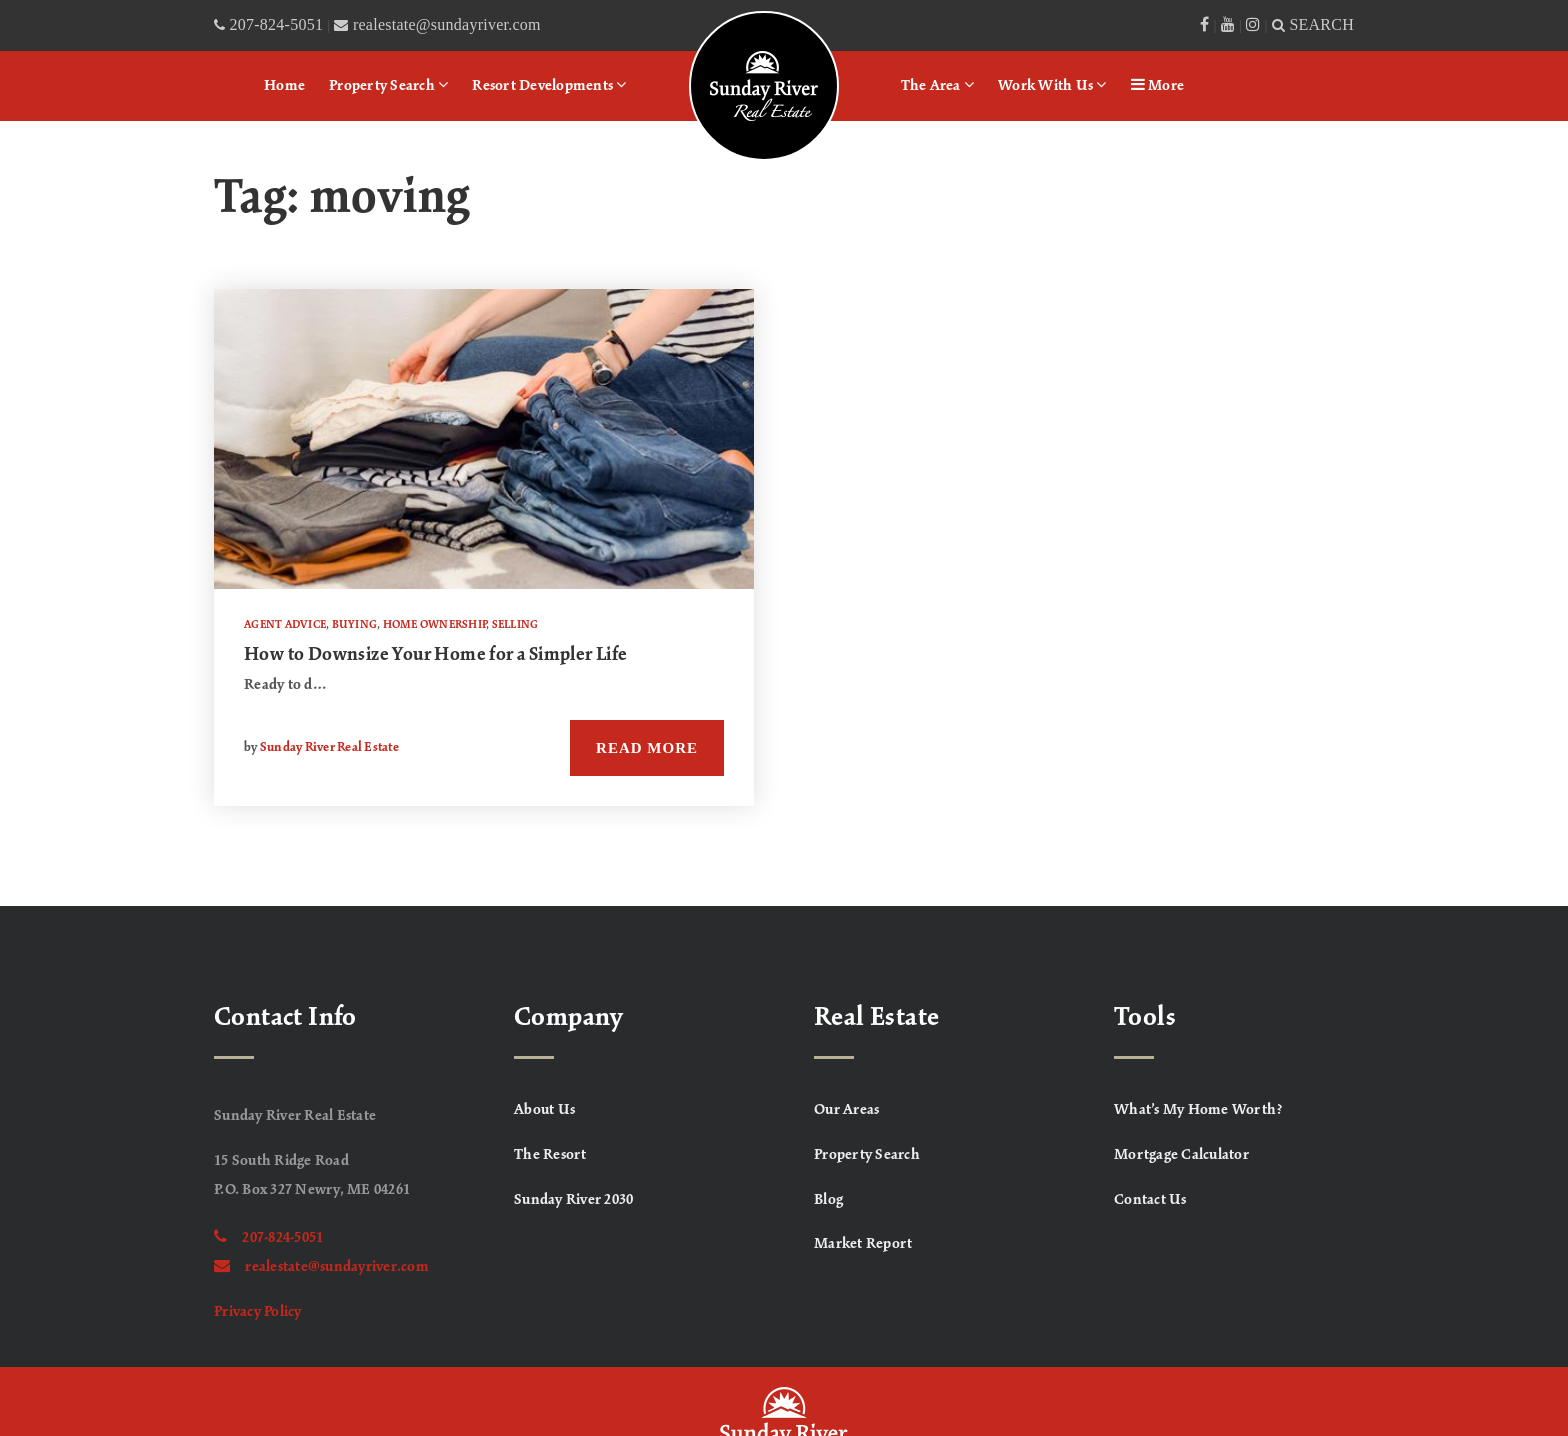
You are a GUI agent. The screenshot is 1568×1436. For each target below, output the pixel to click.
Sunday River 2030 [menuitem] (573, 1200)
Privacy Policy (258, 1312)
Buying (355, 625)
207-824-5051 (268, 1238)
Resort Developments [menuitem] (549, 85)
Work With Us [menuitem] (1052, 85)
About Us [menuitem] (544, 1110)
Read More (647, 748)
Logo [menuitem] (715, 35)
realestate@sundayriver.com (321, 1267)
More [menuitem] (1158, 85)
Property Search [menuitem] (388, 85)
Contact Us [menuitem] (1150, 1200)
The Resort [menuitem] (550, 1155)
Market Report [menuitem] (863, 1244)
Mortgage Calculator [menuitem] (1181, 1155)
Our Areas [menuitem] (846, 1110)
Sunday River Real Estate (329, 748)
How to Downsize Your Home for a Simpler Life (436, 655)
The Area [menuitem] (938, 85)
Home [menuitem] (284, 86)
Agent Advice (285, 625)
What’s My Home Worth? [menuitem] (1198, 1110)
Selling (515, 625)
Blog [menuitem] (828, 1200)
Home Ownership (435, 625)
